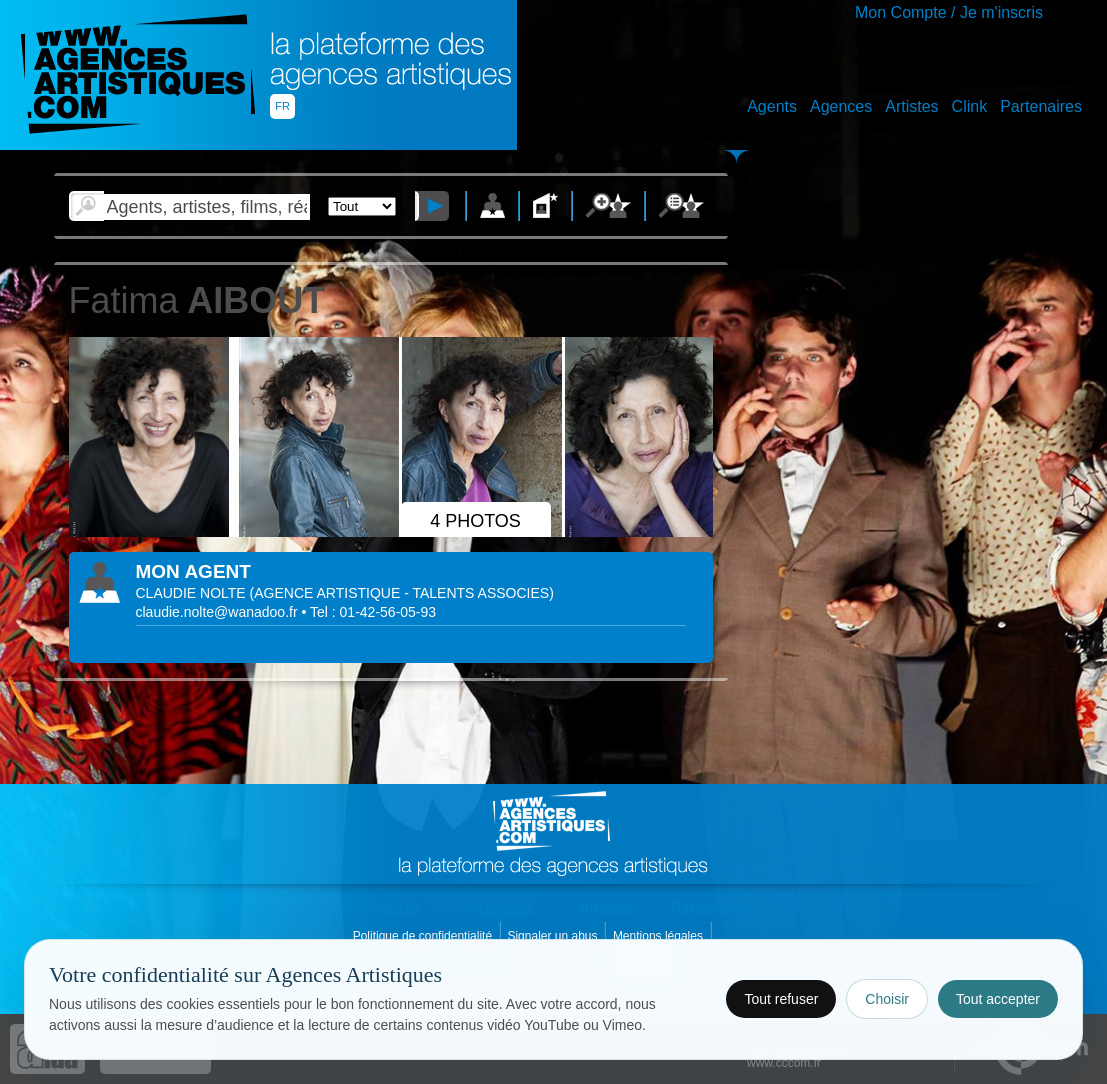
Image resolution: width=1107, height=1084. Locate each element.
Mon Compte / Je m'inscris (949, 12)
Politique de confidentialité (424, 936)
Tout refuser (781, 999)
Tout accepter (998, 999)
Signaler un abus (553, 936)
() (402, 593)
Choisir (887, 999)
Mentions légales (659, 936)
